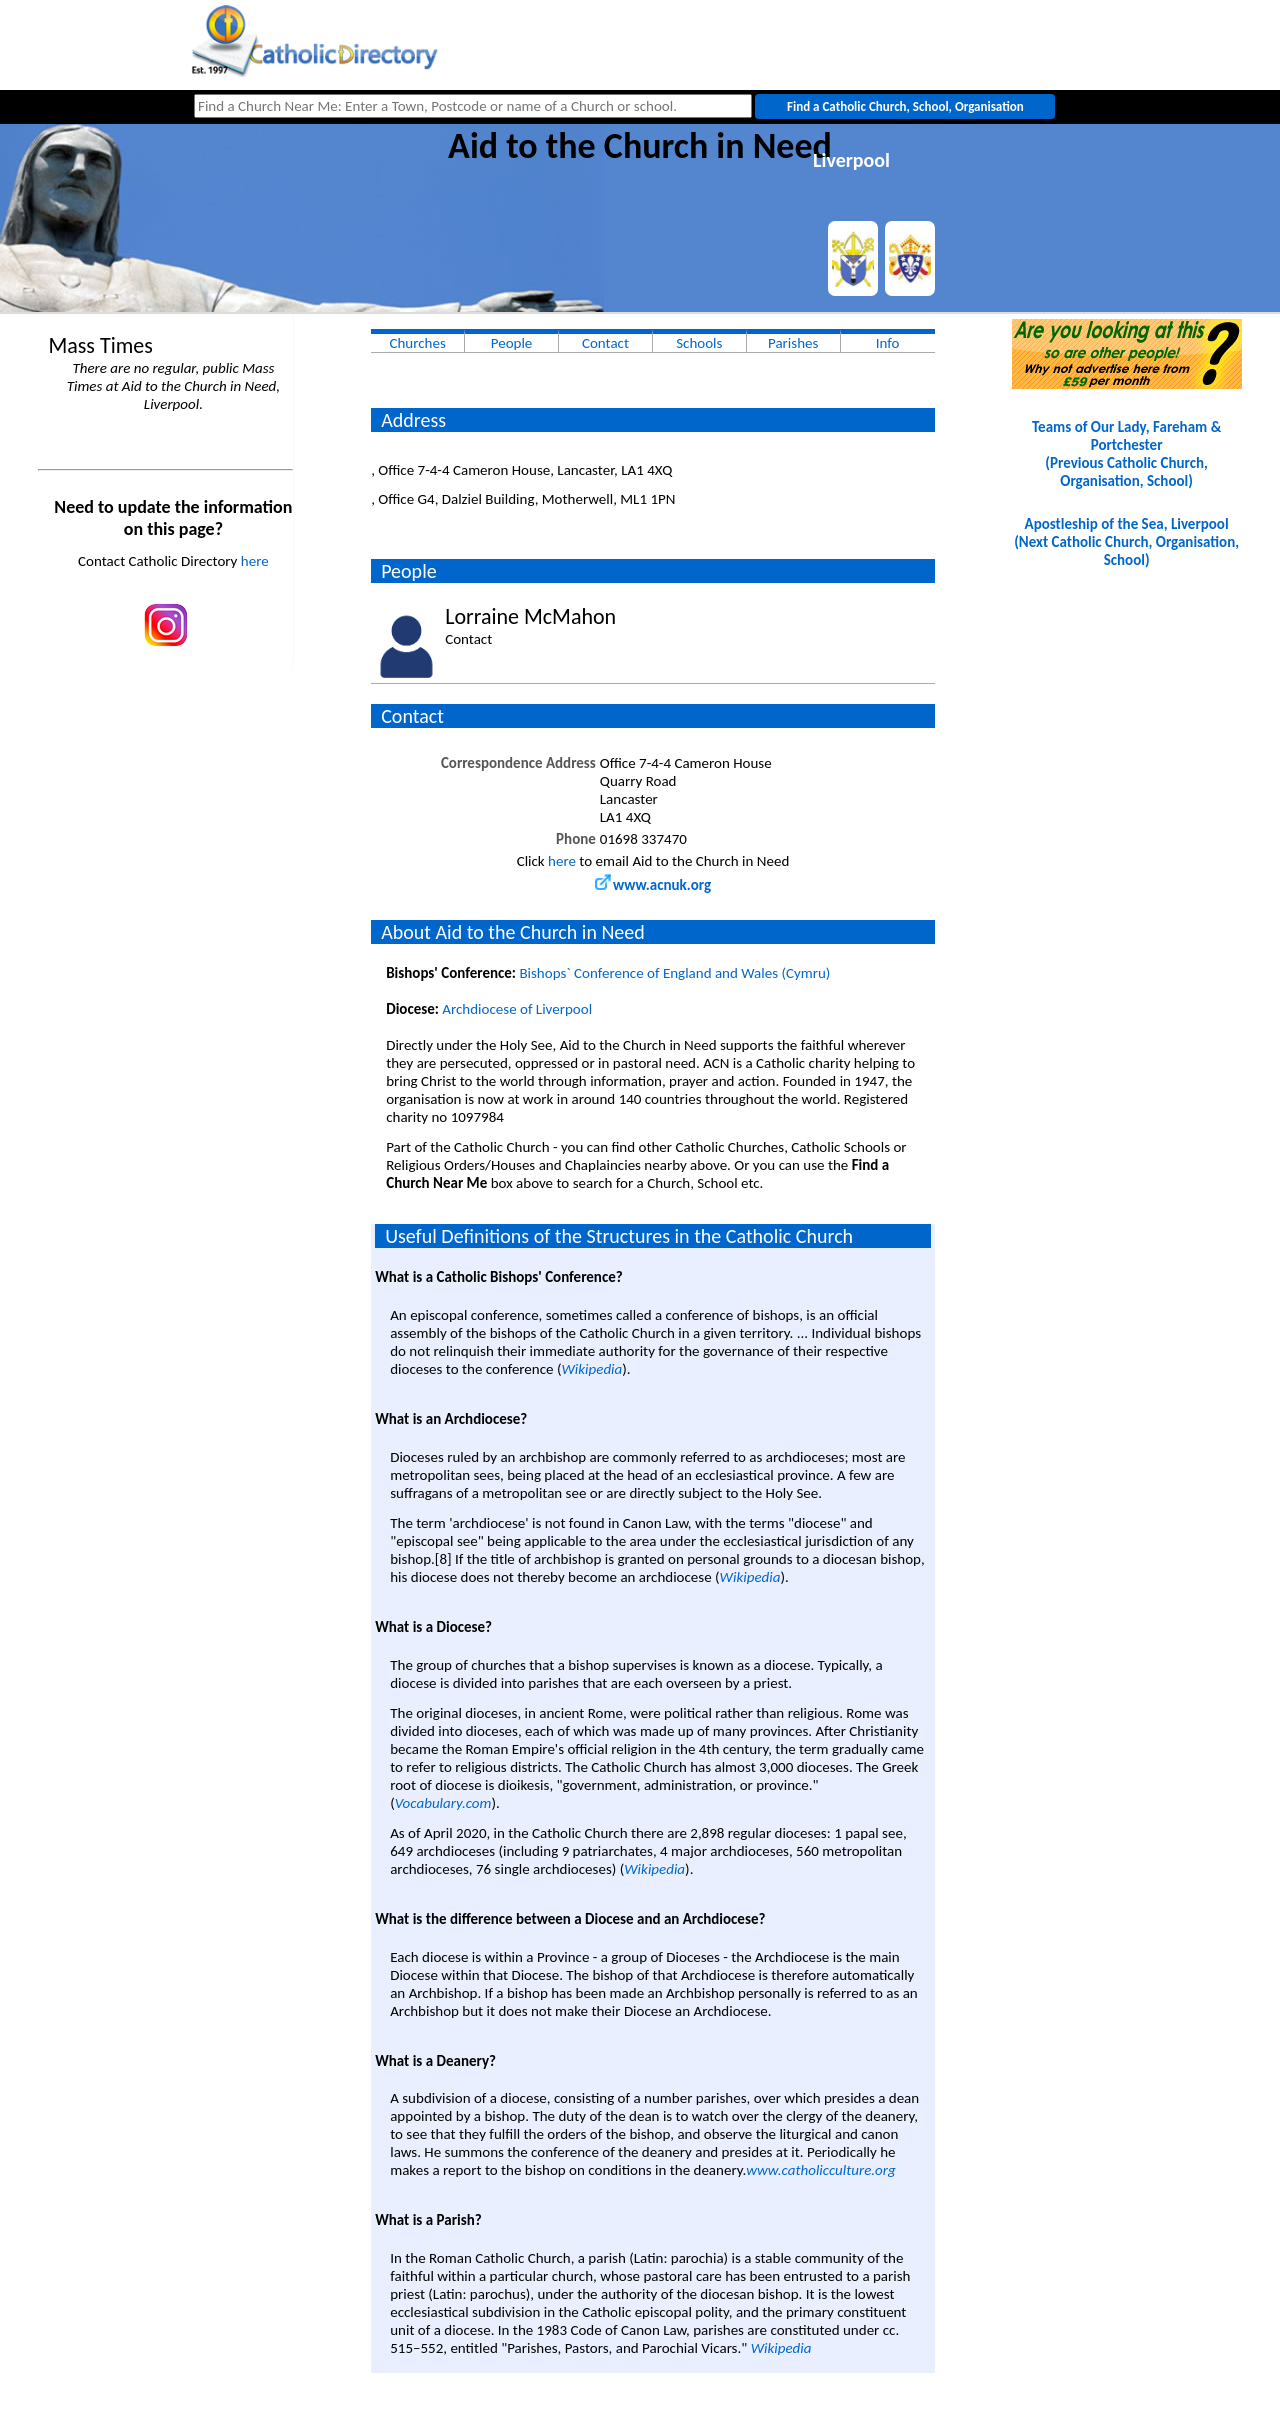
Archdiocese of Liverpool (517, 1009)
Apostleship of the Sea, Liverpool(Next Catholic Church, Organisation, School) (1126, 542)
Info (888, 343)
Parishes (793, 343)
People (512, 343)
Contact (605, 343)
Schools (699, 343)
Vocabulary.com (443, 1803)
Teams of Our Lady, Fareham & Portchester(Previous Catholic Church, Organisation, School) (1126, 454)
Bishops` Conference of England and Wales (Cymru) (674, 973)
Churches (417, 343)
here (255, 561)
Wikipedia (591, 1369)
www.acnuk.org (653, 885)
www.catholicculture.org (820, 2170)
